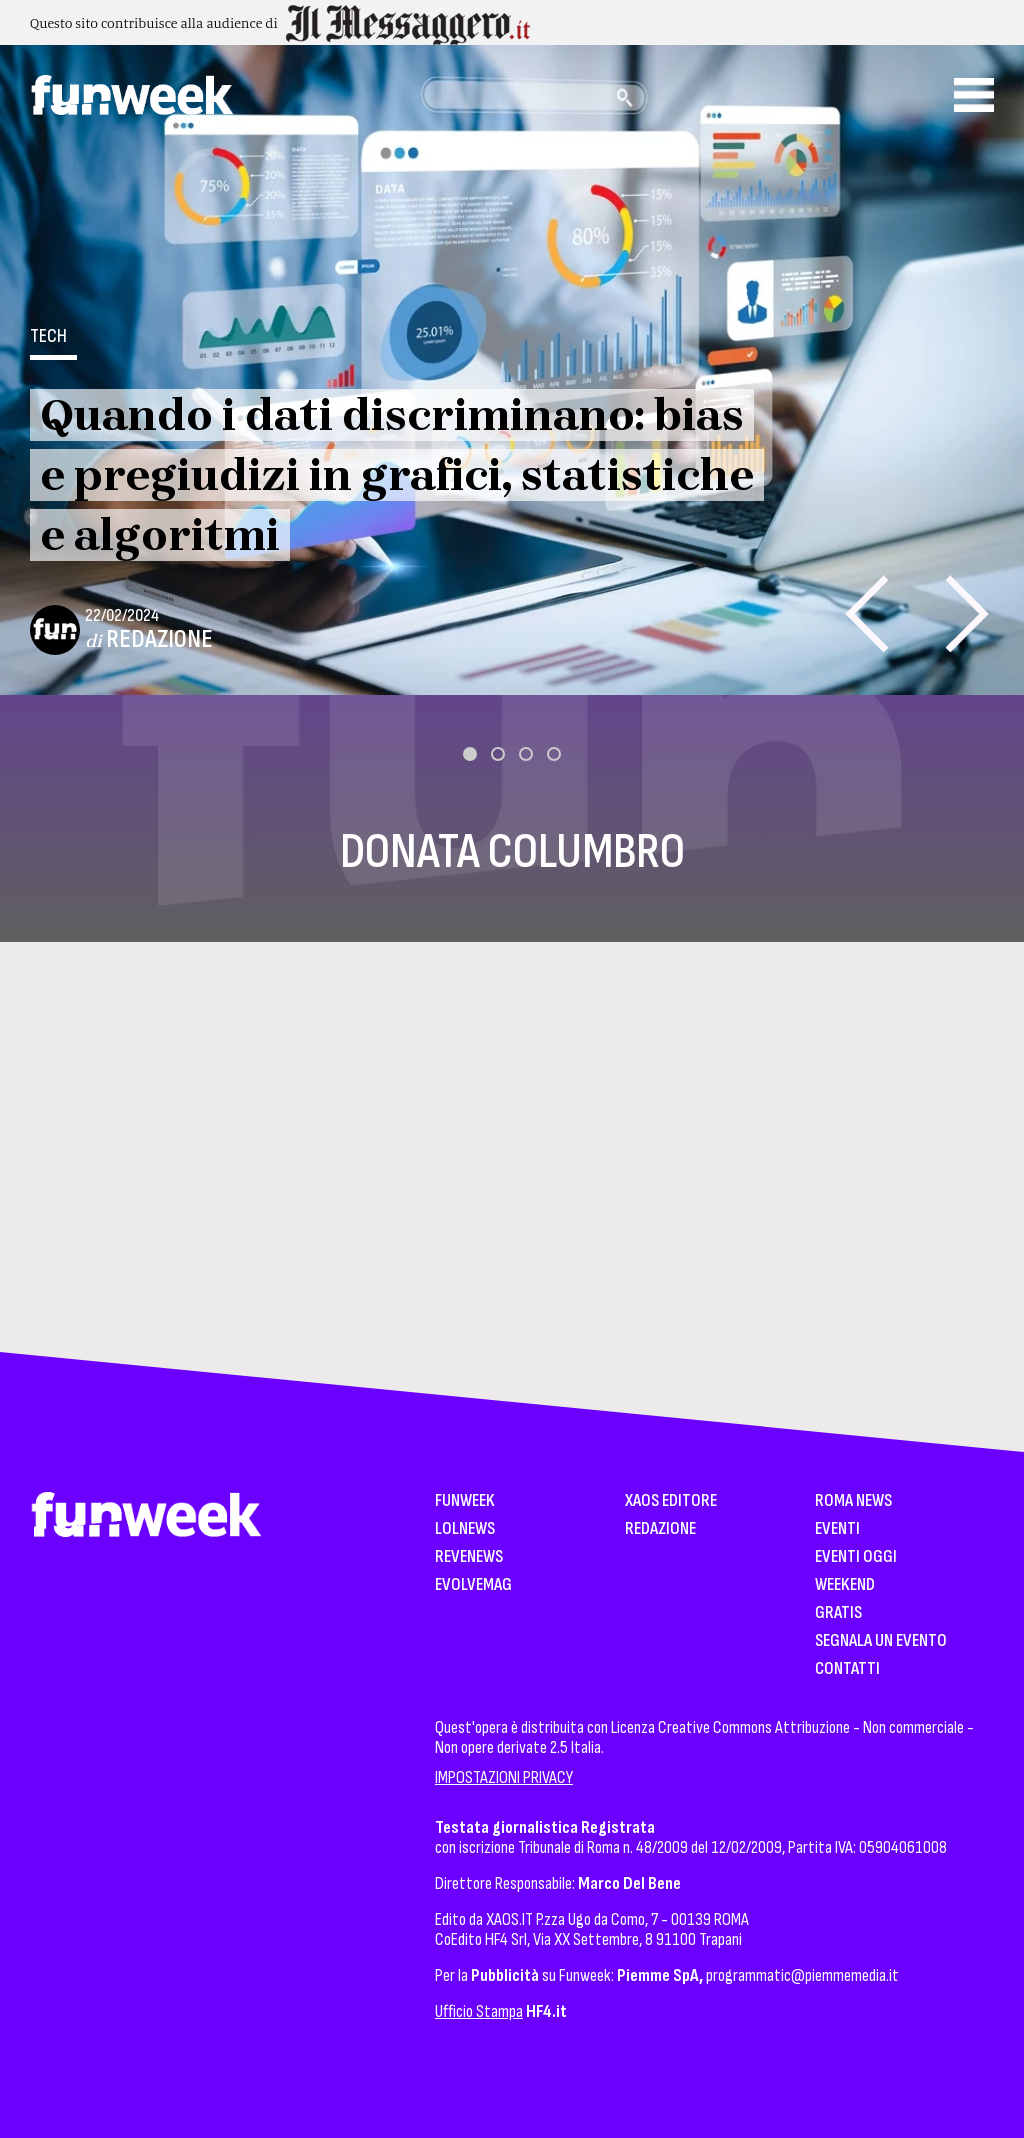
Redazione (159, 639)
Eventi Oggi (856, 1557)
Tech (48, 336)
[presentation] (866, 613)
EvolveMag (473, 1585)
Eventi (837, 1529)
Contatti (847, 1669)
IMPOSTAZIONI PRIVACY (504, 1777)
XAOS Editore (671, 1501)
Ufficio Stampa (479, 2011)
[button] (470, 754)
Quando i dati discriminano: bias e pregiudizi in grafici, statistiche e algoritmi (397, 475)
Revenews (469, 1557)
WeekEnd (845, 1585)
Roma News (853, 1501)
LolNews (465, 1529)
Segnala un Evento (881, 1641)
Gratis (838, 1613)
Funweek (465, 1501)
